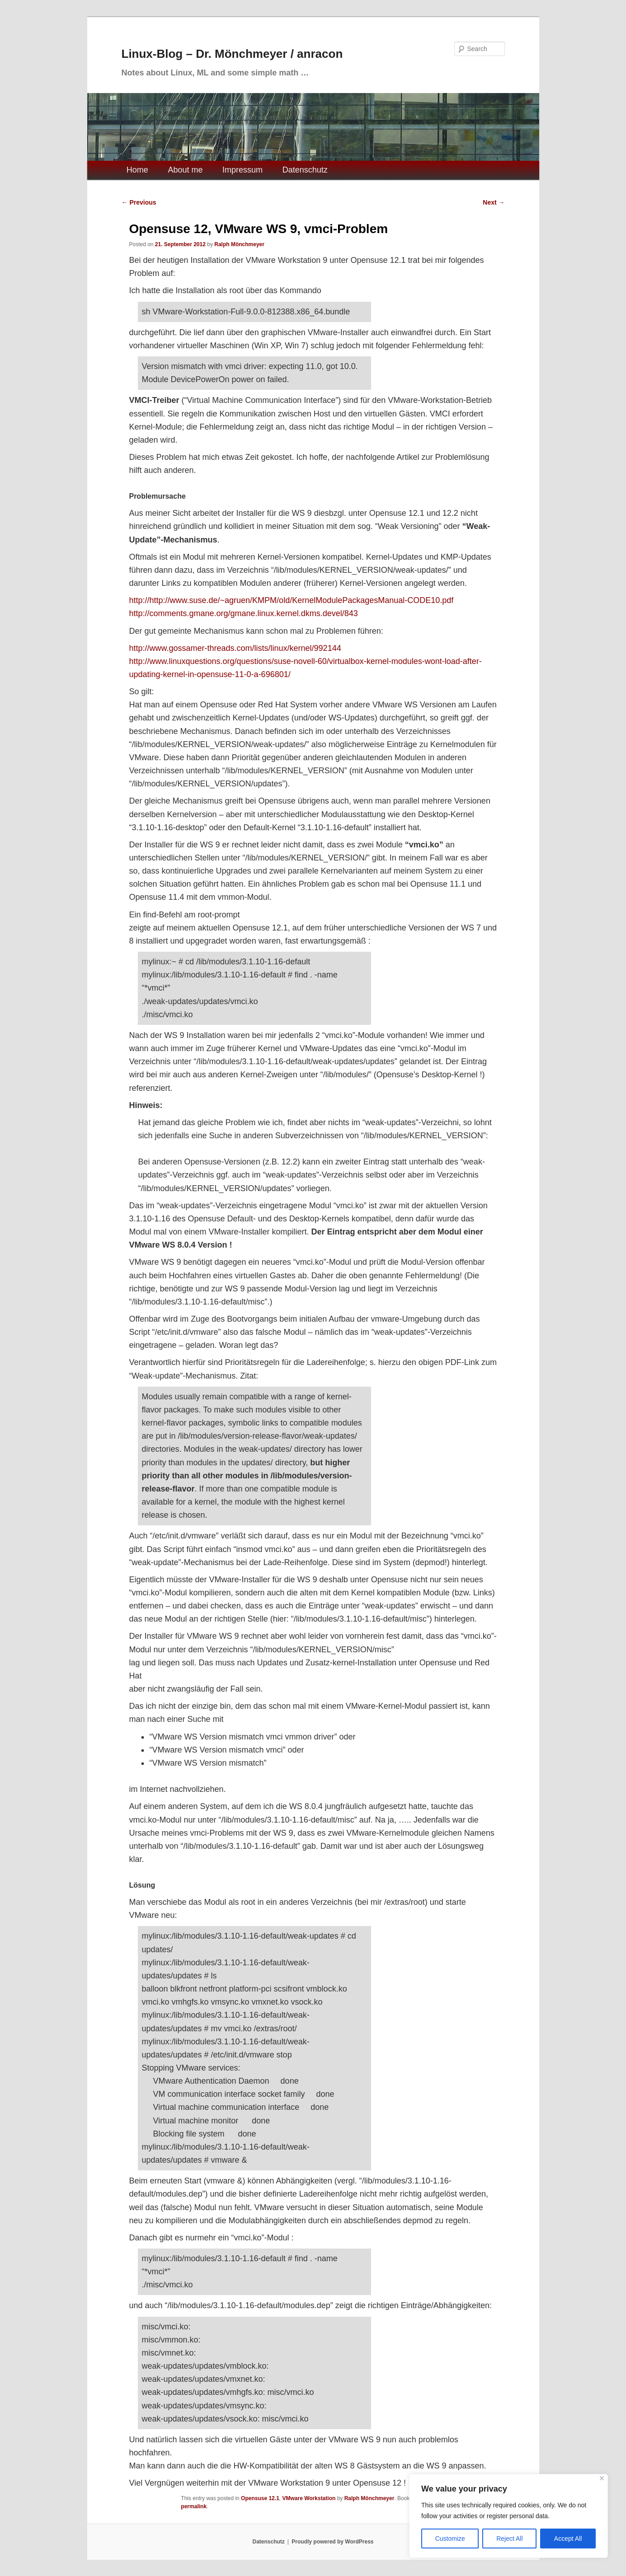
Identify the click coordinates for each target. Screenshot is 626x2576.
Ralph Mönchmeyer (239, 244)
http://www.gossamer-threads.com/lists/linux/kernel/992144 (235, 648)
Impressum (242, 169)
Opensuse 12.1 (260, 2498)
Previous (139, 202)
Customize (450, 2538)
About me (185, 169)
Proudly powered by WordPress (332, 2542)
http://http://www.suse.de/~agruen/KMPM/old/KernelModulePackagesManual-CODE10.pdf (291, 600)
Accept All (568, 2538)
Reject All (509, 2538)
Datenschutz (305, 169)
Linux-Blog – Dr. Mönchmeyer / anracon (232, 54)
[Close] (602, 2478)
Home (137, 169)
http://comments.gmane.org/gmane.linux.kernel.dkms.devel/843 (243, 613)
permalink (194, 2506)
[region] (508, 2516)
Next (493, 202)
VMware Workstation (308, 2498)
